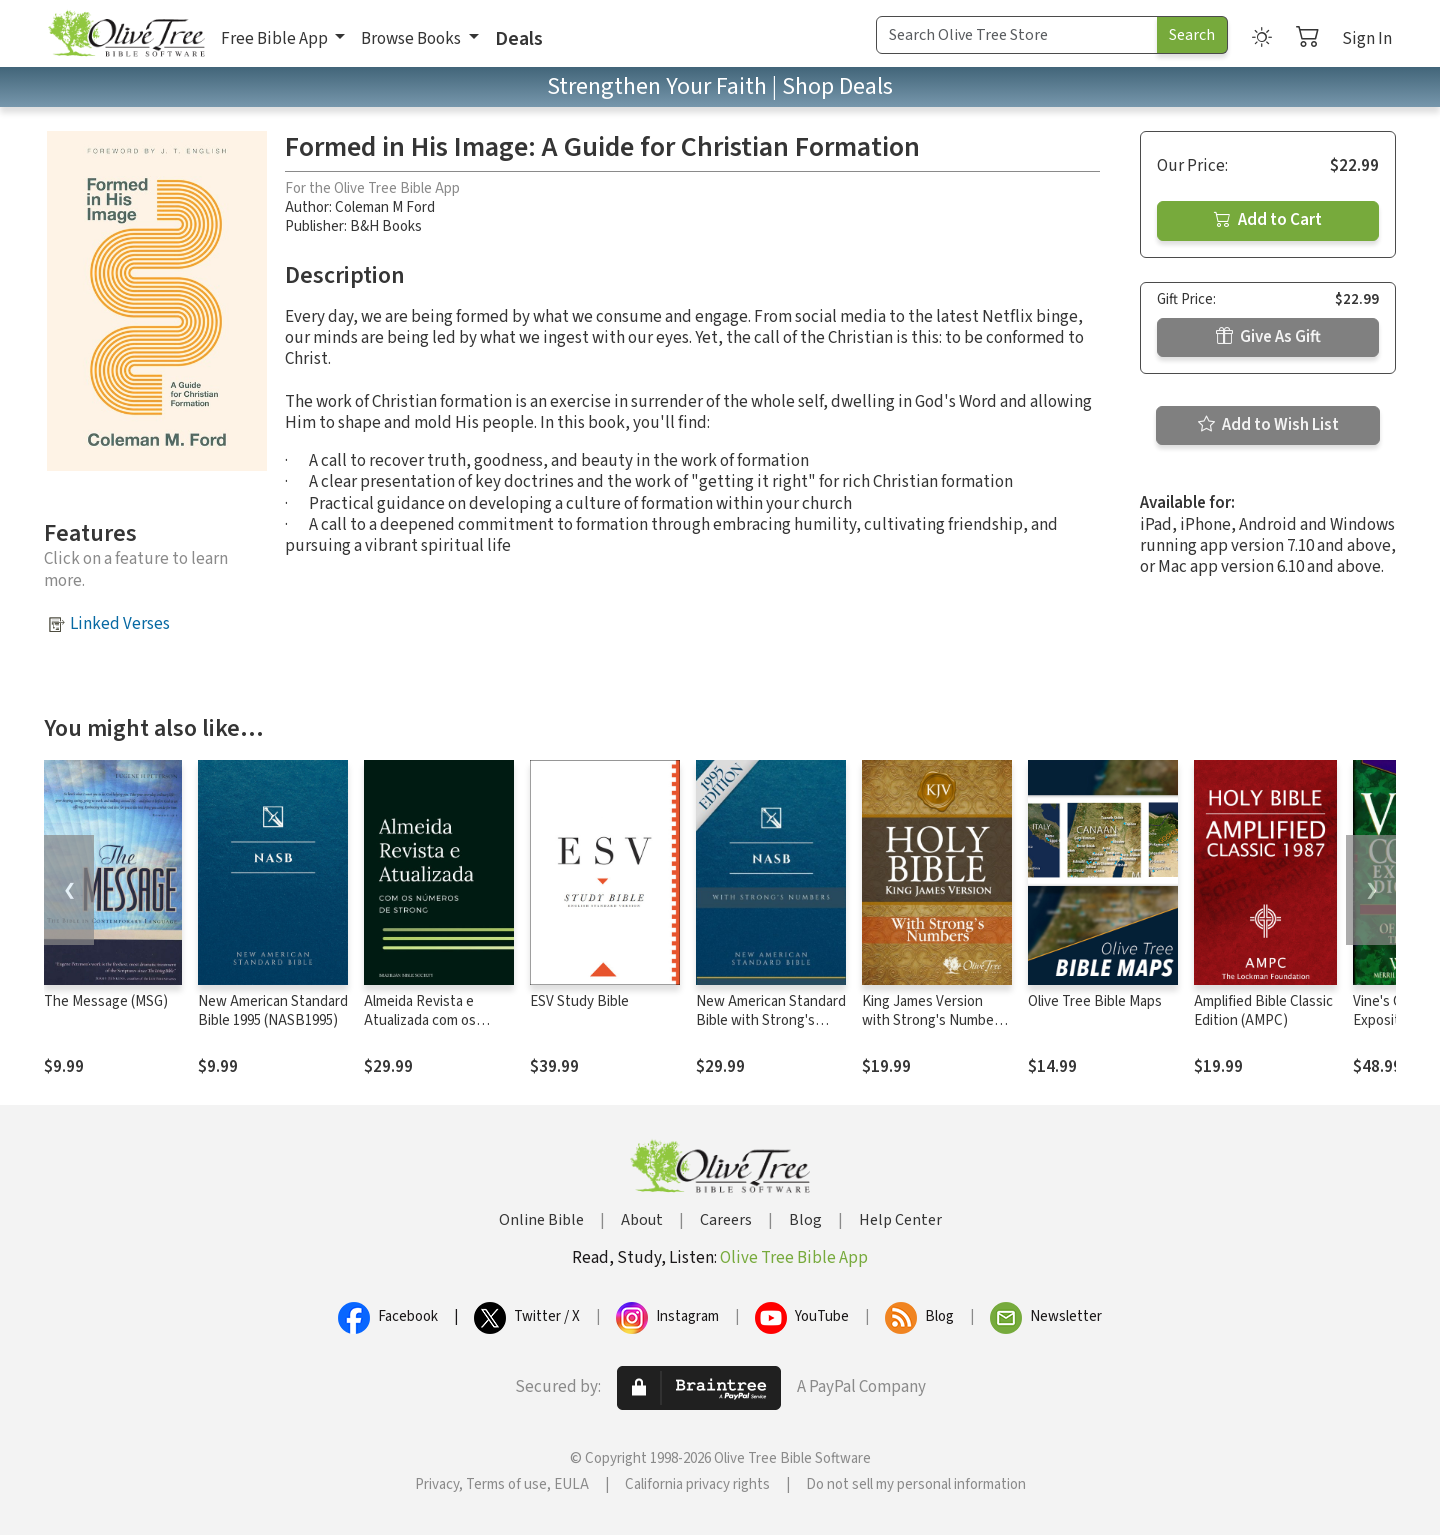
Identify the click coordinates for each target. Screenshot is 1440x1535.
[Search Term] (1017, 35)
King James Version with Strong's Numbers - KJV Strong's (934, 1020)
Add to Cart (1268, 220)
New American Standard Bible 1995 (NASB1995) (273, 1011)
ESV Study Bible (579, 1001)
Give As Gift (1268, 337)
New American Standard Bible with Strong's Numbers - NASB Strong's (771, 1030)
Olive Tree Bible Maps (1095, 1001)
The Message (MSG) (106, 1001)
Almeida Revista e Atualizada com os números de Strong (424, 1020)
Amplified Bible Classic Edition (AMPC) (1263, 1011)
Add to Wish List (1268, 425)
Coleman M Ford (385, 207)
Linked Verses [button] (120, 624)
